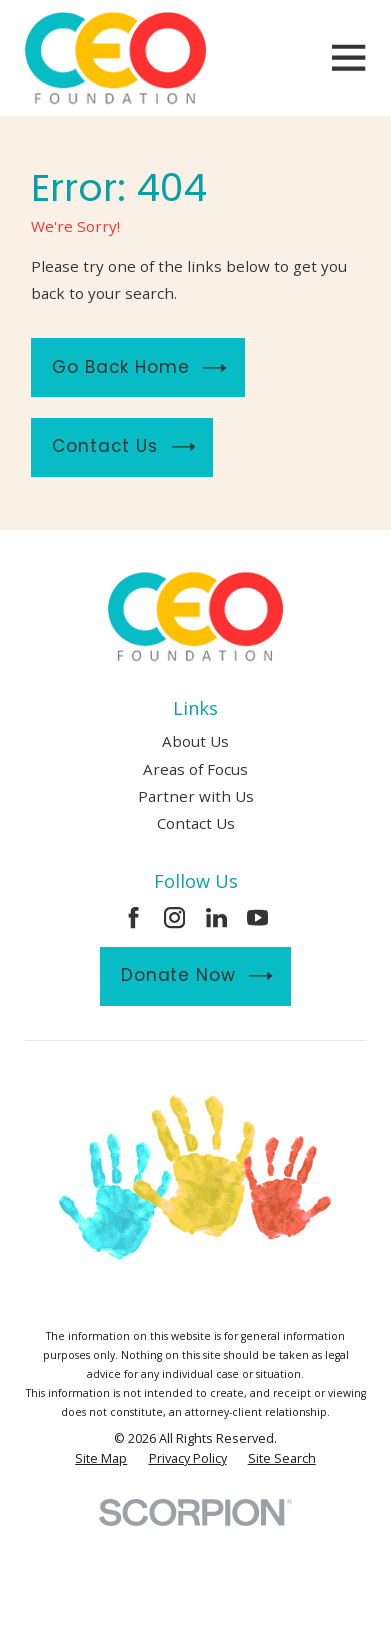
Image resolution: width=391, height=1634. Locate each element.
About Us (195, 741)
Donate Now (197, 975)
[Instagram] (174, 917)
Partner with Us (196, 796)
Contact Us (123, 446)
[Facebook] (133, 917)
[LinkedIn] (216, 917)
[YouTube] (257, 917)
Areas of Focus (195, 769)
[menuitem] (101, 1459)
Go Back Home (139, 367)
